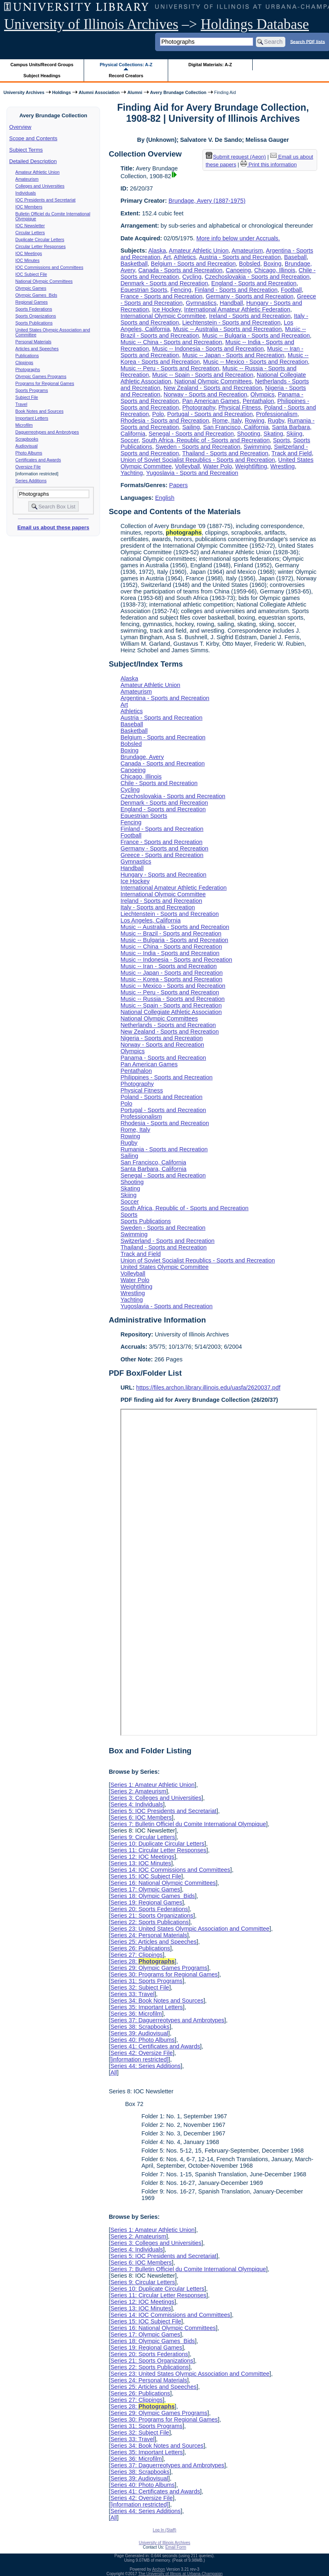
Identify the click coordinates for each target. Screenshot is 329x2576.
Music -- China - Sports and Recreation (171, 342)
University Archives (23, 92)
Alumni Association (99, 92)
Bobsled (249, 263)
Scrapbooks (27, 438)
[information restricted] (139, 2059)
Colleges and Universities (40, 186)
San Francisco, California (236, 427)
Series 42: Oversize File (141, 2053)
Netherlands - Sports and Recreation (168, 1025)
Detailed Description (33, 161)
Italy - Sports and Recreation (157, 907)
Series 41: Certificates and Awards (155, 2046)
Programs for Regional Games (45, 383)
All (113, 2072)
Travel (21, 404)
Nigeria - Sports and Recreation (161, 1038)
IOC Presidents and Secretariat (46, 199)
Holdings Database (255, 24)
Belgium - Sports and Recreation (193, 263)
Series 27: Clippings (136, 1955)
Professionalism (277, 414)
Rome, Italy (227, 420)
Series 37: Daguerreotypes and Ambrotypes (167, 2020)
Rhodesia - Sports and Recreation (164, 420)
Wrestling (282, 466)
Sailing (191, 427)
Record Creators (126, 75)
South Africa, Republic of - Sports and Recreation (206, 440)
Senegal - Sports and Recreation (191, 433)
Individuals (26, 192)
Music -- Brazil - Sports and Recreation (170, 933)
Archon (158, 2569)
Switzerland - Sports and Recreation (167, 1241)
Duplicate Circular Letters (40, 239)
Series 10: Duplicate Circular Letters (157, 1843)
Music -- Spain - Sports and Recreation (202, 375)
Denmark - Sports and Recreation (164, 283)
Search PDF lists (307, 41)
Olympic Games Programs (41, 376)
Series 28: (142, 1961)
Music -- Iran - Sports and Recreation (168, 966)
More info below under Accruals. (238, 238)
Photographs (28, 369)
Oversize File (28, 466)
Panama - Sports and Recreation (163, 1057)
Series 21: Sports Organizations (151, 1915)
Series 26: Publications (140, 1948)
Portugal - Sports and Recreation (210, 414)
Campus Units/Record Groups (42, 64)
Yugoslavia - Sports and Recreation (192, 473)
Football (291, 289)
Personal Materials (33, 341)
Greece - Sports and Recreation (161, 855)
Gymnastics (201, 303)
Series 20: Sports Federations (149, 1909)
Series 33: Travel (132, 1994)
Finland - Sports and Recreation (236, 289)
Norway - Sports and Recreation (205, 394)
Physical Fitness (239, 407)
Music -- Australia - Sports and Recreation (227, 329)
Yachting (131, 473)
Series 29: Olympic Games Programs (158, 1968)
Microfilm (24, 425)
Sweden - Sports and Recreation (198, 446)
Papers (178, 485)
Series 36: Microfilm (136, 2013)
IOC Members (29, 206)
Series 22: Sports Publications (149, 1922)
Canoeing (238, 270)
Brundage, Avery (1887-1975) (207, 200)
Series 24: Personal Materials (148, 1935)
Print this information (268, 164)
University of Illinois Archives (91, 24)
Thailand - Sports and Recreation (225, 453)
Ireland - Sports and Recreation (250, 316)
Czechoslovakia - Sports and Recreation (257, 276)
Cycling (191, 276)
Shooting (248, 433)
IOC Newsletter (30, 225)
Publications (27, 355)
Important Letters (32, 418)
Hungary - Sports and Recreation (163, 874)
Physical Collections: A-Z (126, 64)
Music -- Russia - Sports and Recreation (172, 999)
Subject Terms (26, 150)
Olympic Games (31, 288)
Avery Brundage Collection (178, 92)
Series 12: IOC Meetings (142, 1856)
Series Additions (31, 480)
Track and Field (291, 453)
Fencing (181, 289)
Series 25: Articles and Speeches (153, 1941)
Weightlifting (251, 466)
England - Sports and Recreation (254, 283)
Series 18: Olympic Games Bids (152, 1896)
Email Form (175, 2547)
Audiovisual (27, 445)
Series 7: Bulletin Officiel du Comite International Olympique (188, 1824)
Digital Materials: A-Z (210, 64)
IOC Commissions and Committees (49, 267)
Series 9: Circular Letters (142, 1837)
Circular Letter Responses (41, 246)
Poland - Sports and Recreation (161, 1097)
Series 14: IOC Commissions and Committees (170, 1870)
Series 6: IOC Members (140, 1817)
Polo (158, 414)
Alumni (134, 92)
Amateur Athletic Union (38, 172)
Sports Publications (34, 322)
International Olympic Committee (163, 316)
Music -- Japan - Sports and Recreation (233, 355)
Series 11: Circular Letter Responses (158, 1850)
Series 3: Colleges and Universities (155, 1798)
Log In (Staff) (164, 2530)
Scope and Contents (33, 138)
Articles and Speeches (37, 348)
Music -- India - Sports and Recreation (169, 953)
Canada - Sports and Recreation (180, 270)
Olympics (263, 394)
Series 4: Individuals (136, 1804)
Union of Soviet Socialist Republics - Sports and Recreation (197, 460)
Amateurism (27, 179)
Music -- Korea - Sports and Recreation (171, 979)
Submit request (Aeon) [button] (236, 157)
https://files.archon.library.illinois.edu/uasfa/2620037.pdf (208, 1387)
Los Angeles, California (150, 920)
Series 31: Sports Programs (146, 1981)
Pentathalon (258, 401)
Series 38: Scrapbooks (139, 2026)
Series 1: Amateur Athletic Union (152, 1784)
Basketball (133, 263)
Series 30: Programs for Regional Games (164, 1974)
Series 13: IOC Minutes (140, 1863)
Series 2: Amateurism (138, 1791)
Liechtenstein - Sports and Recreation (231, 322)
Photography (198, 407)
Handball (231, 303)
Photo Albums (29, 452)
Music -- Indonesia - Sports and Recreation (208, 348)
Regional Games (32, 302)
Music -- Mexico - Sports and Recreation (255, 361)
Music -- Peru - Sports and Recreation (169, 368)
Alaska (157, 250)
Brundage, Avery (142, 757)
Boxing (273, 263)
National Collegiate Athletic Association (171, 1012)
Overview (20, 127)
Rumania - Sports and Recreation (164, 1149)
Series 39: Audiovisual (139, 2033)
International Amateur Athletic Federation (237, 309)
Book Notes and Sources (40, 411)
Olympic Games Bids (36, 295)
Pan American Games (210, 401)
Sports (281, 440)
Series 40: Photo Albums (142, 2040)
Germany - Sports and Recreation (249, 296)
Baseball (295, 257)
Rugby (276, 420)
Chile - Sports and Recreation (159, 783)
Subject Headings (41, 75)
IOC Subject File (31, 274)
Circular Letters (30, 232)
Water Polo (217, 466)
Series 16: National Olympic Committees (163, 1883)
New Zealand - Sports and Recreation (213, 388)
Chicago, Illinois (275, 270)
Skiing (294, 433)
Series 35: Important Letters (146, 2007)
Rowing (255, 420)
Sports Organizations (36, 315)
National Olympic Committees (44, 281)
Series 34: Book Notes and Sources (156, 2000)
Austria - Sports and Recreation (240, 257)
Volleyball (187, 466)
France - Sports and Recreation (161, 296)
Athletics (185, 257)
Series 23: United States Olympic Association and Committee (189, 1928)
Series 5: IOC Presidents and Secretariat (163, 1811)
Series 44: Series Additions (145, 2066)
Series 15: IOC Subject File (145, 1876)
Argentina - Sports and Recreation (164, 698)
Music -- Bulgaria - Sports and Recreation (256, 335)
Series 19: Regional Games (146, 1902)
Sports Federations (34, 309)
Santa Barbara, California (153, 1169)
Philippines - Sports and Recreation (166, 1077)
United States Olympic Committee (164, 1267)
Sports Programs (32, 390)
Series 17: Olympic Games (145, 1889)
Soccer (129, 440)
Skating (273, 433)
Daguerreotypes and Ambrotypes (47, 432)
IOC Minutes (28, 260)
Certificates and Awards (38, 459)
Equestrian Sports (143, 289)
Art (167, 257)
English (164, 498)
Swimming (257, 446)
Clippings (24, 362)
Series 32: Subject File (139, 1987)
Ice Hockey (166, 309)
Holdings (61, 92)
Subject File (27, 397)
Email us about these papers (53, 527)
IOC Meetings (29, 253)
